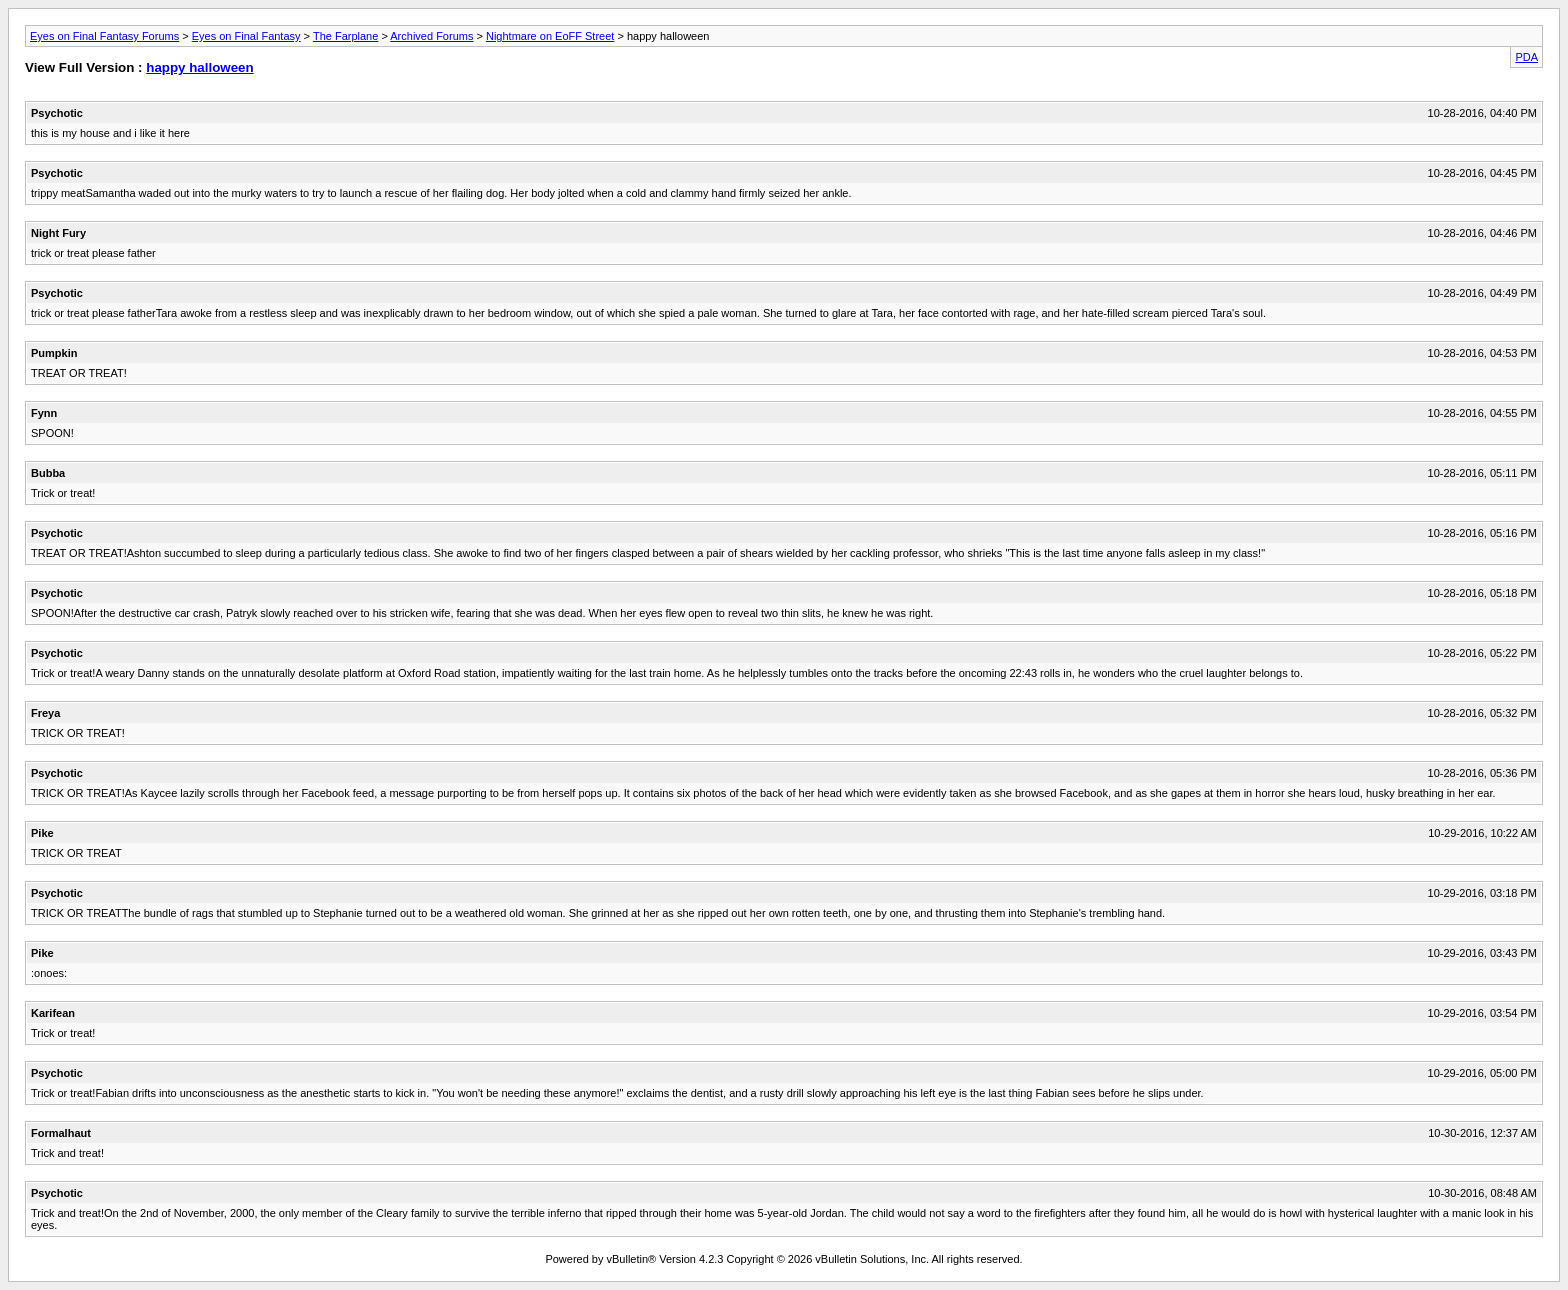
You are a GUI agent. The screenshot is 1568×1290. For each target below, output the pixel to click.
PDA (1526, 57)
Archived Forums (431, 36)
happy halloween (199, 67)
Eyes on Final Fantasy (246, 36)
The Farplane (345, 36)
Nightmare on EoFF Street (550, 36)
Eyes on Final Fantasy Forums (104, 36)
